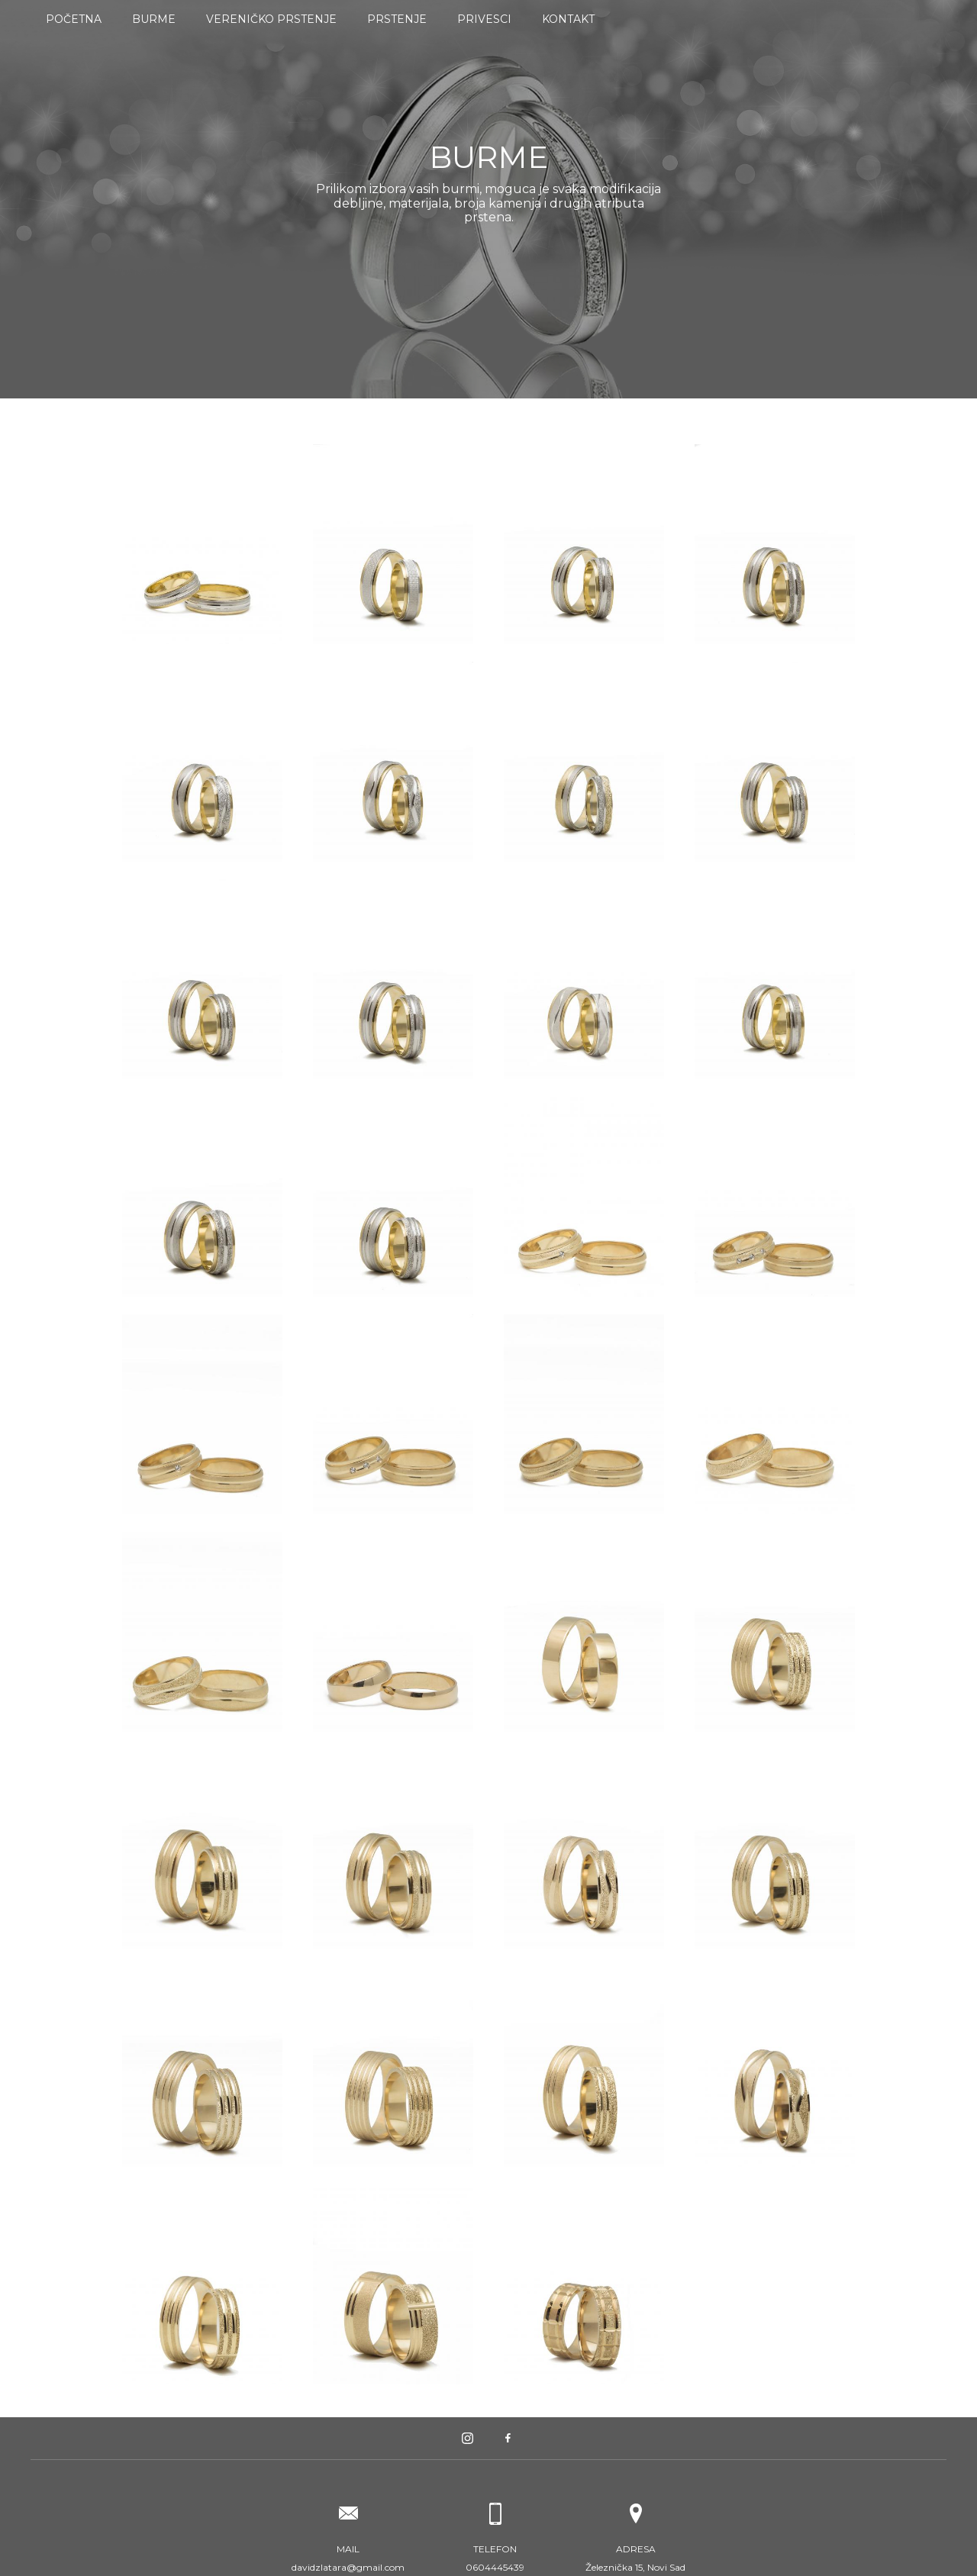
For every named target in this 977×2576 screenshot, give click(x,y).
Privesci (484, 19)
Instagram (467, 2438)
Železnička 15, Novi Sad (635, 2558)
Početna (74, 19)
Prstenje (397, 19)
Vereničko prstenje (271, 19)
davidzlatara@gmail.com (348, 2558)
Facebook (509, 2438)
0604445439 (495, 2558)
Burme (154, 19)
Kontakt (568, 19)
